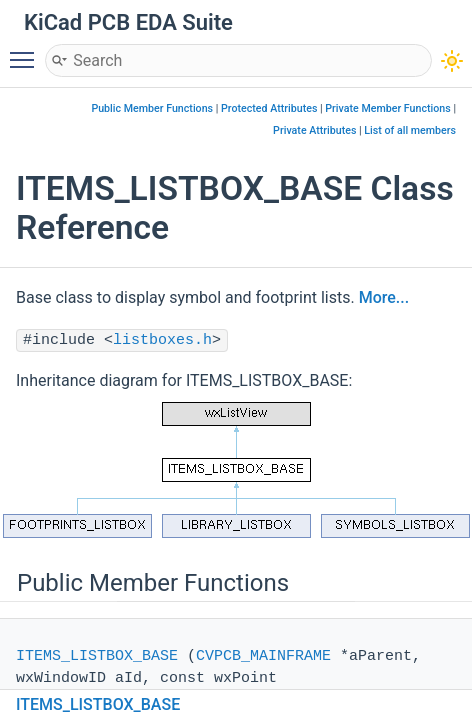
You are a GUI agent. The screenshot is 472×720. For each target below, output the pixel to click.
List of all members (410, 130)
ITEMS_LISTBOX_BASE (97, 656)
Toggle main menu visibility (27, 51)
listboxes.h (162, 340)
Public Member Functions (152, 108)
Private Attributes (314, 130)
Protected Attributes (269, 108)
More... (384, 297)
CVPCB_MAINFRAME (263, 656)
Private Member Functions (387, 108)
